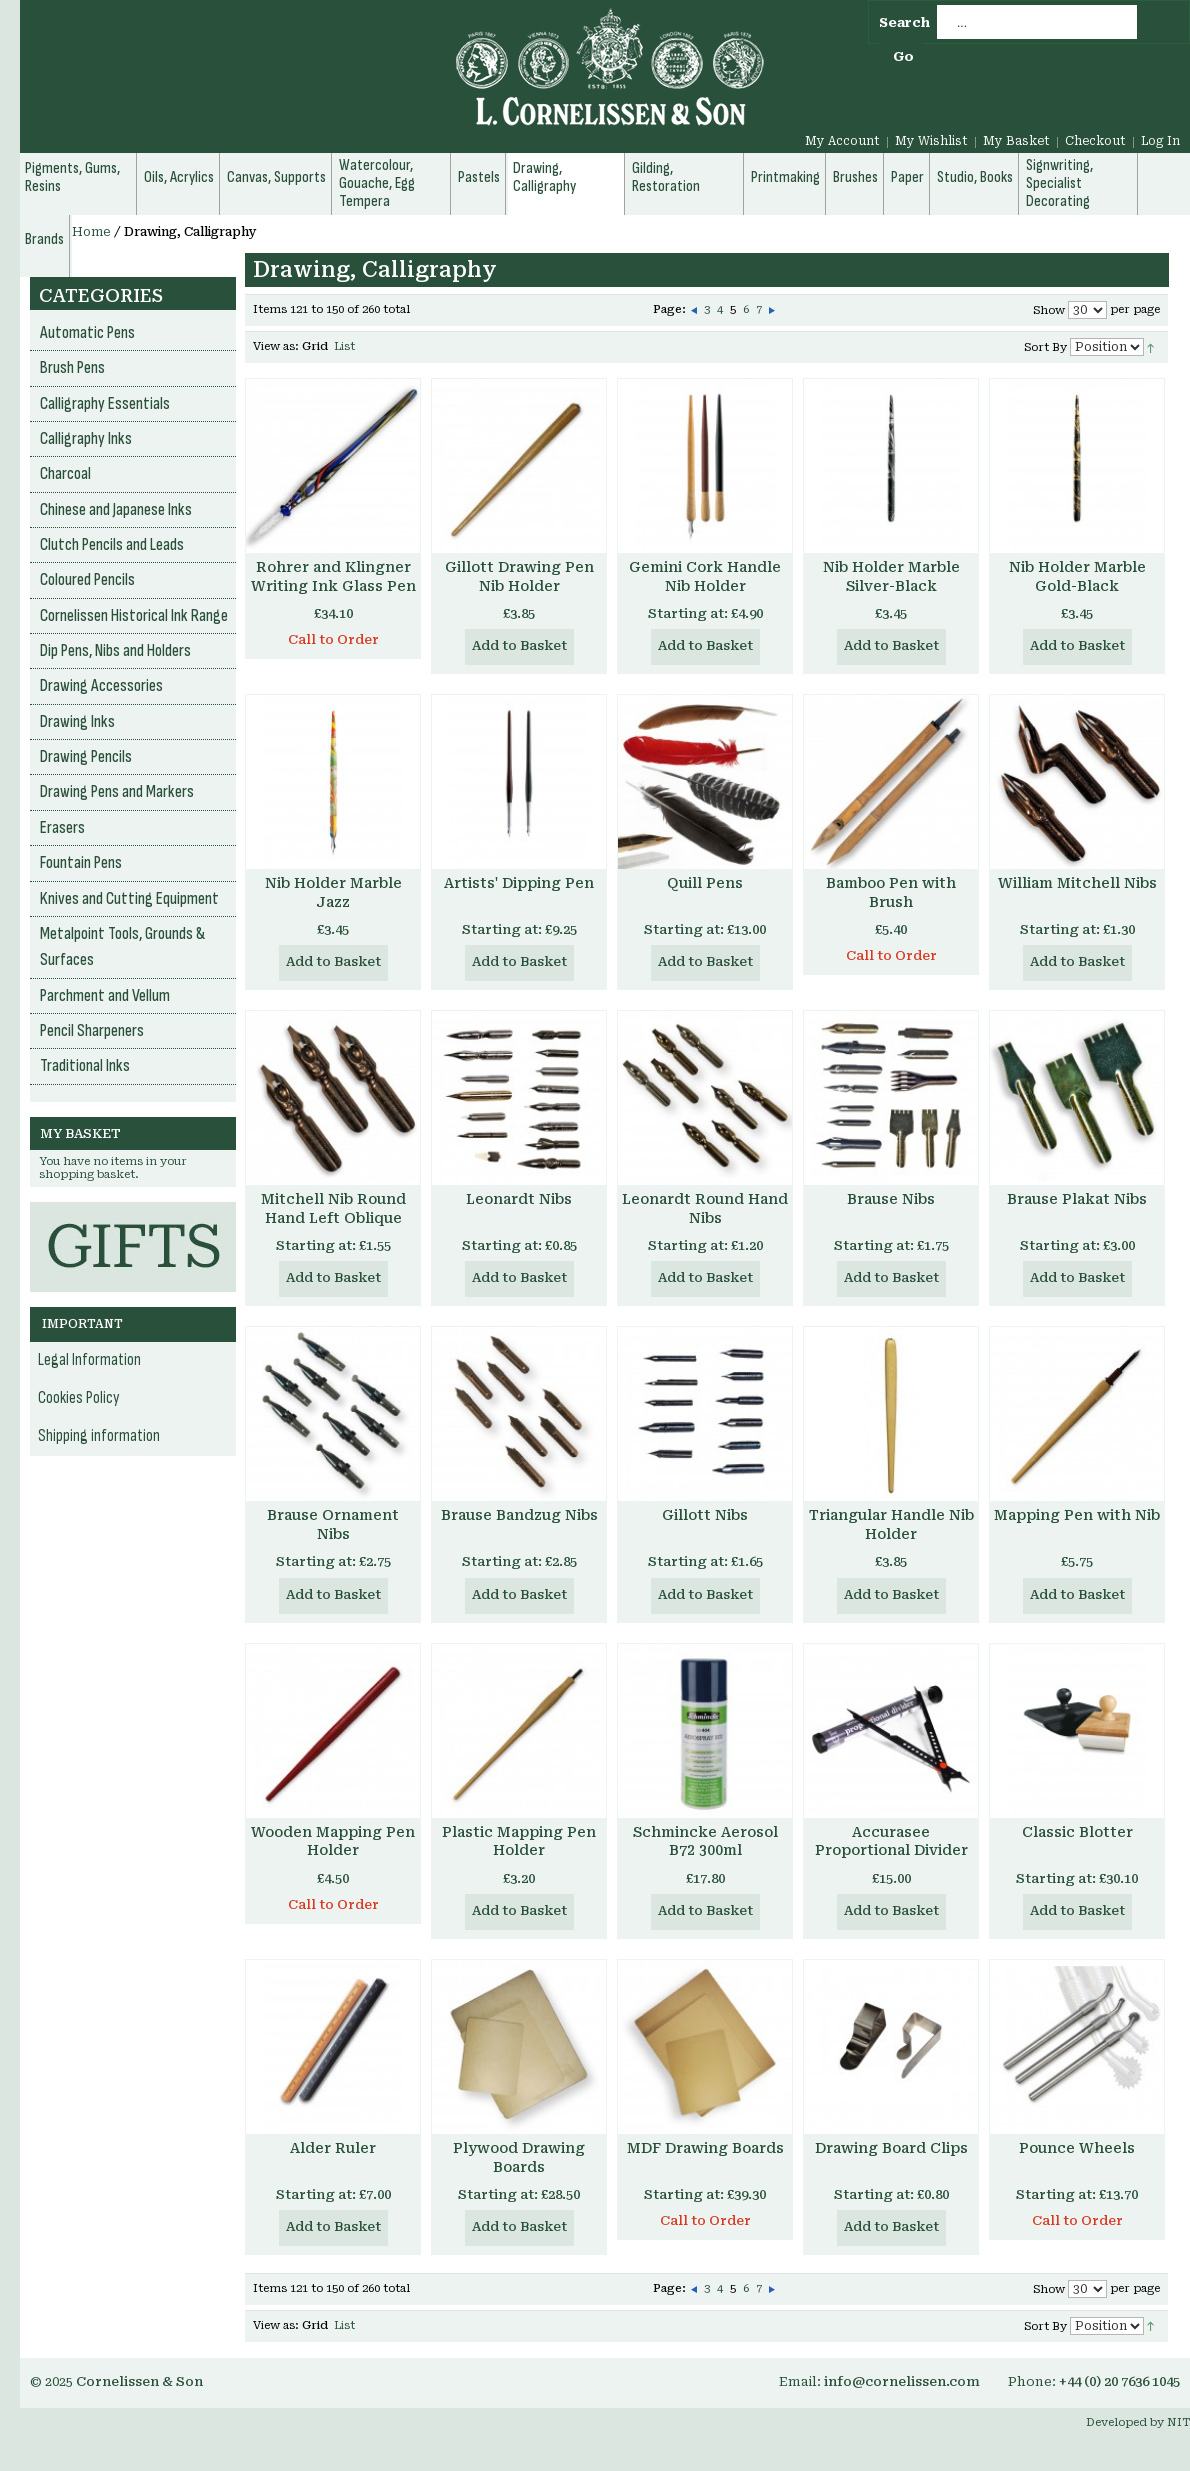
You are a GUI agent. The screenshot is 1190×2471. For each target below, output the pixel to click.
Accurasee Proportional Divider (891, 1841)
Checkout (1095, 141)
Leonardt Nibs (519, 1199)
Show (1049, 310)
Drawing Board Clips (891, 2148)
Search (904, 22)
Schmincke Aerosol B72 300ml (705, 1841)
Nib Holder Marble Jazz (333, 892)
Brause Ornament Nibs (333, 1524)
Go (903, 56)
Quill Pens (705, 883)
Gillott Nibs (705, 1515)
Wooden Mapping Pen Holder (333, 1841)
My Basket (1016, 141)
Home (91, 232)
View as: (276, 346)
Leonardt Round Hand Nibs (705, 1208)
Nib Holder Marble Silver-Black (891, 576)
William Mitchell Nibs (1077, 883)
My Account (842, 141)
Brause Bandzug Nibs (519, 1515)
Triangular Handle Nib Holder (891, 1524)
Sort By (1045, 347)
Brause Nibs (891, 1199)
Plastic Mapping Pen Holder (519, 1841)
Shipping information (99, 1436)
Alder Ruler (333, 2148)
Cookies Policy (79, 1398)
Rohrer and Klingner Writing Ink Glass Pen (333, 576)
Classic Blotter (1077, 1832)
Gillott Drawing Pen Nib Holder (519, 576)
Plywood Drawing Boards (519, 2157)
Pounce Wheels (1077, 2148)
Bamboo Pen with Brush (891, 892)
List (344, 346)
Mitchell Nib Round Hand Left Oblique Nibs (333, 1218)
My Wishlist (931, 141)
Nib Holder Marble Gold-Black (1077, 576)
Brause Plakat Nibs (1077, 1199)
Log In (1160, 141)
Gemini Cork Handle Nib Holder (705, 576)
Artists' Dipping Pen (519, 883)
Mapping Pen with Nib (1077, 1515)
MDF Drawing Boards (705, 2148)
